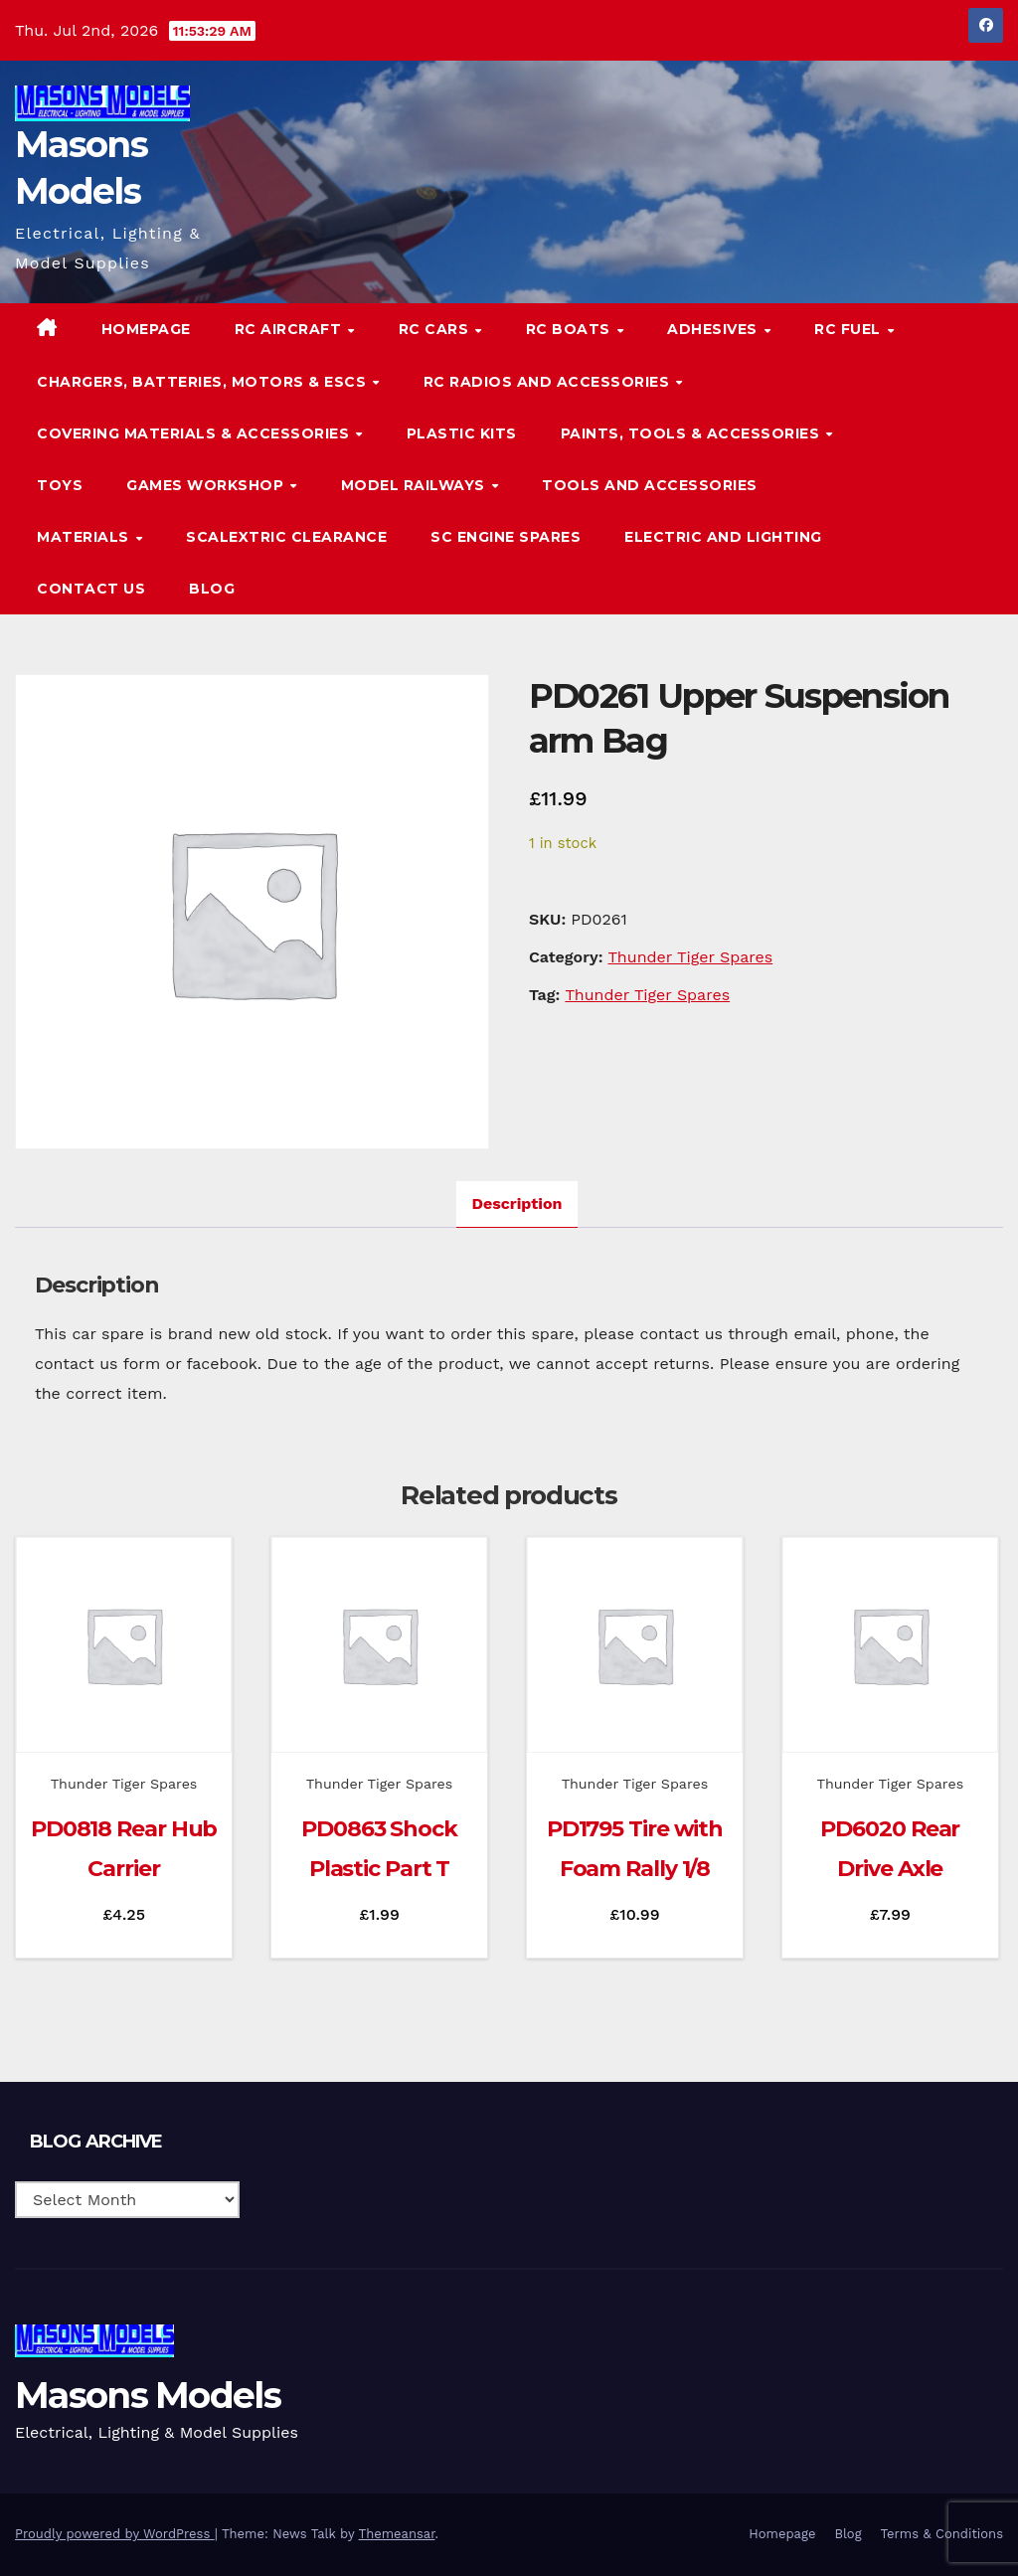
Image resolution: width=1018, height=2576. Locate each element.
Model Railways (415, 485)
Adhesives (714, 329)
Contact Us (91, 589)
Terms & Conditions (942, 2533)
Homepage (146, 329)
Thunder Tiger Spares (690, 956)
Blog (212, 589)
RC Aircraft (290, 329)
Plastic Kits (462, 433)
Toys (60, 485)
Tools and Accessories (650, 485)
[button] (948, 458)
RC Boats (570, 329)
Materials (85, 537)
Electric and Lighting (723, 537)
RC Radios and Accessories (549, 382)
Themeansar (397, 2533)
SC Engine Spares (505, 537)
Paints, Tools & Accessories (692, 433)
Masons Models (147, 2395)
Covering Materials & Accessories (195, 433)
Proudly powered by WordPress (115, 2533)
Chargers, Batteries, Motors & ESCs (204, 382)
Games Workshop (207, 485)
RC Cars (436, 329)
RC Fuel (849, 329)
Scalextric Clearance (286, 537)
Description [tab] (517, 1203)
